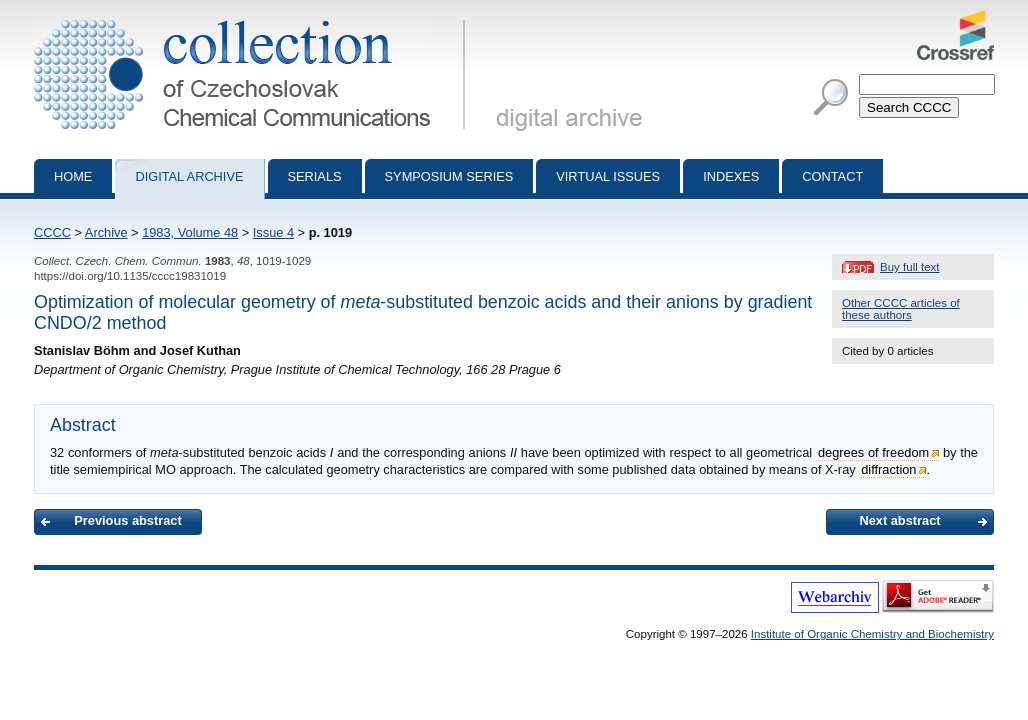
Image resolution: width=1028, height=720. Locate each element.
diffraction (888, 469)
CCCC (52, 232)
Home (73, 176)
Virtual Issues (608, 176)
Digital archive (189, 176)
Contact (832, 176)
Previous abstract (127, 520)
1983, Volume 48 (190, 232)
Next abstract (899, 520)
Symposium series (449, 176)
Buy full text (910, 267)
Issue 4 (273, 232)
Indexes (731, 176)
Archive (106, 232)
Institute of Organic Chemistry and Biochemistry (872, 634)
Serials (315, 176)
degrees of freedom (873, 452)
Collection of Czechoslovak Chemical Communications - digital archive (253, 18)
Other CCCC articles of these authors (901, 309)
